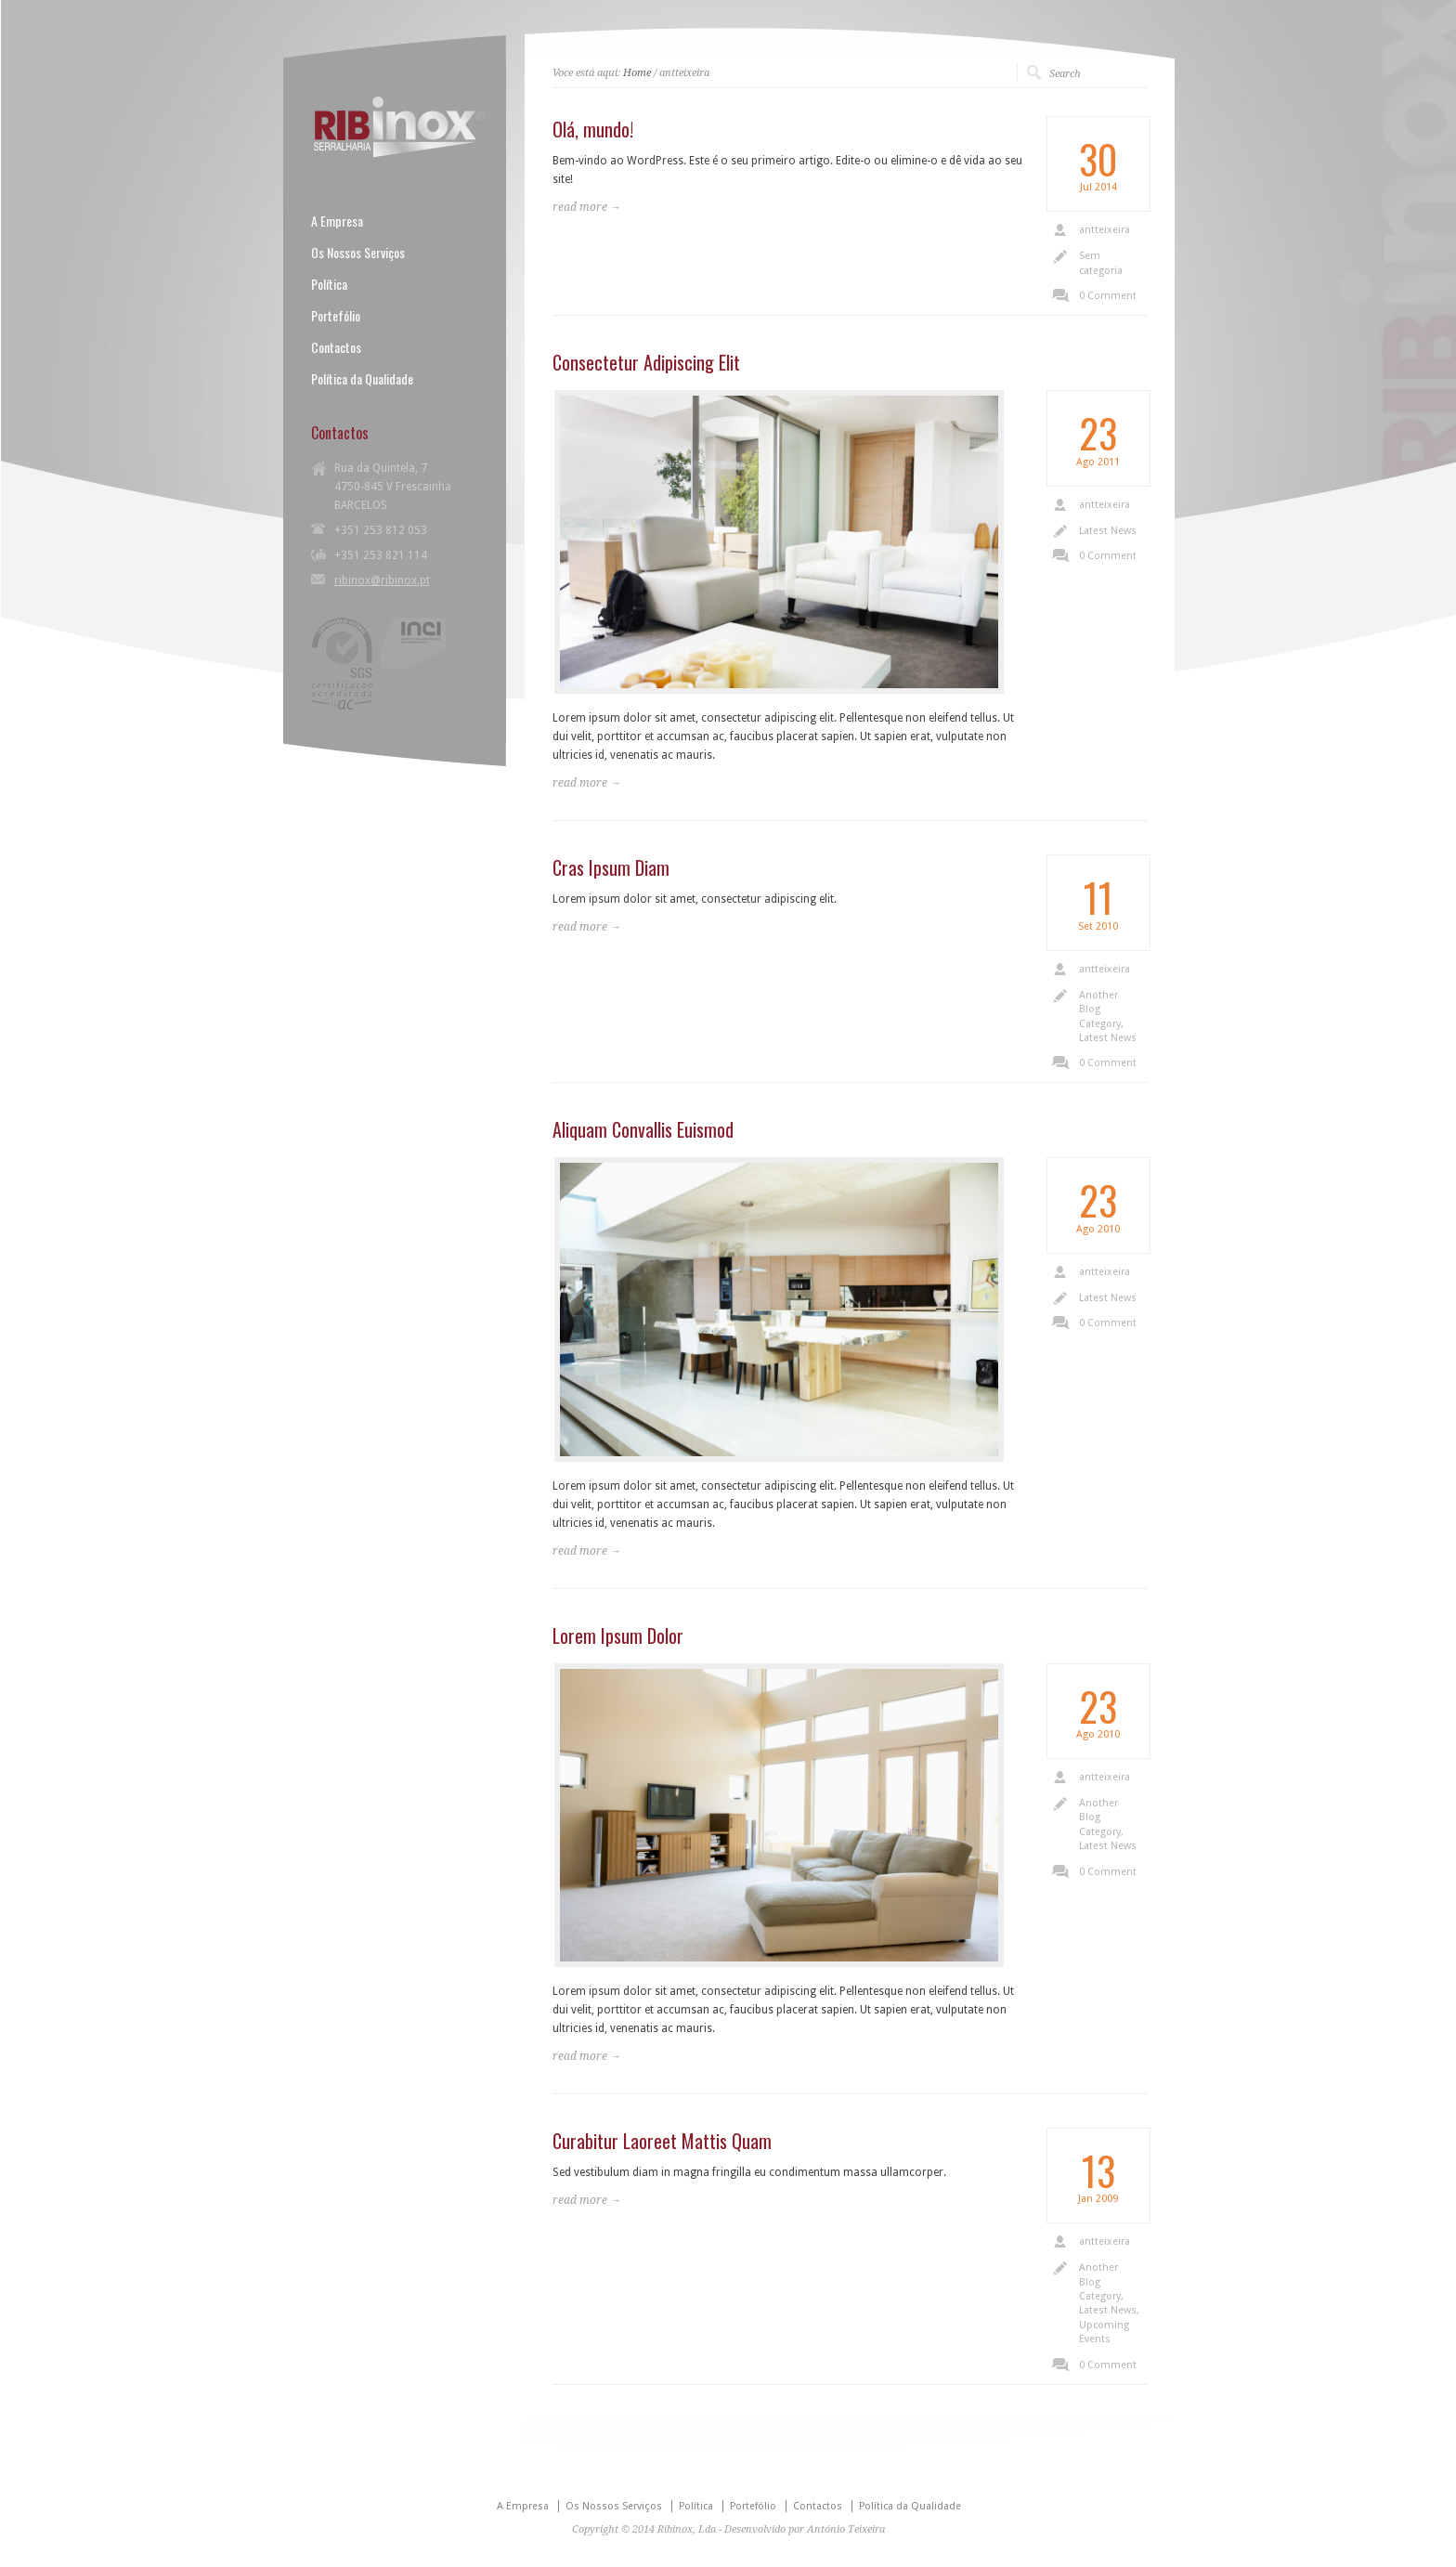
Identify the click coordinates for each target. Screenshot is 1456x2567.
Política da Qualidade (362, 378)
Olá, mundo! (592, 129)
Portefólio (335, 315)
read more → (586, 207)
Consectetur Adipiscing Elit (646, 362)
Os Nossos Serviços (358, 252)
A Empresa (337, 221)
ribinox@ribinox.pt (382, 580)
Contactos (336, 347)
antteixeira (1104, 230)
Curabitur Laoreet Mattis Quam (662, 2141)
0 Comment (1108, 296)
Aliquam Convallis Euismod (643, 1129)
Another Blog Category (1100, 1009)
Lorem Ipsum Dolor (617, 1635)
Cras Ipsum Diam (611, 867)
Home (637, 73)
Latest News (1108, 531)
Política (329, 284)
